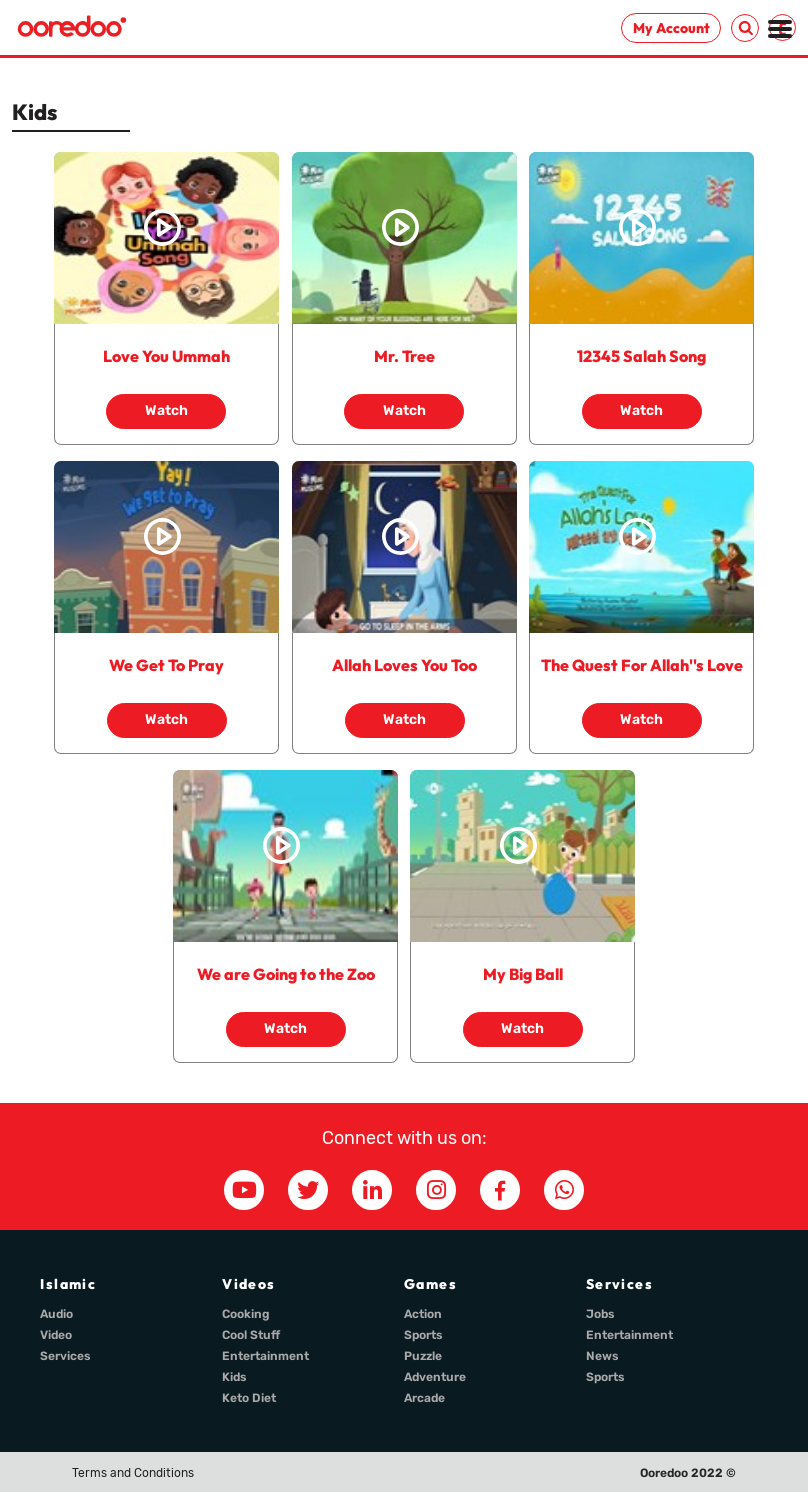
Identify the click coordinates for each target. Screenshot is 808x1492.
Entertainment (265, 1356)
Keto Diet (249, 1398)
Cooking (246, 1314)
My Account (671, 28)
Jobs (600, 1314)
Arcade (424, 1398)
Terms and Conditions (133, 1473)
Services (65, 1356)
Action (423, 1314)
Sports (423, 1335)
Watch (166, 410)
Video (56, 1335)
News (602, 1356)
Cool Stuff (251, 1335)
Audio (56, 1314)
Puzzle (423, 1356)
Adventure (435, 1377)
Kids (234, 1377)
